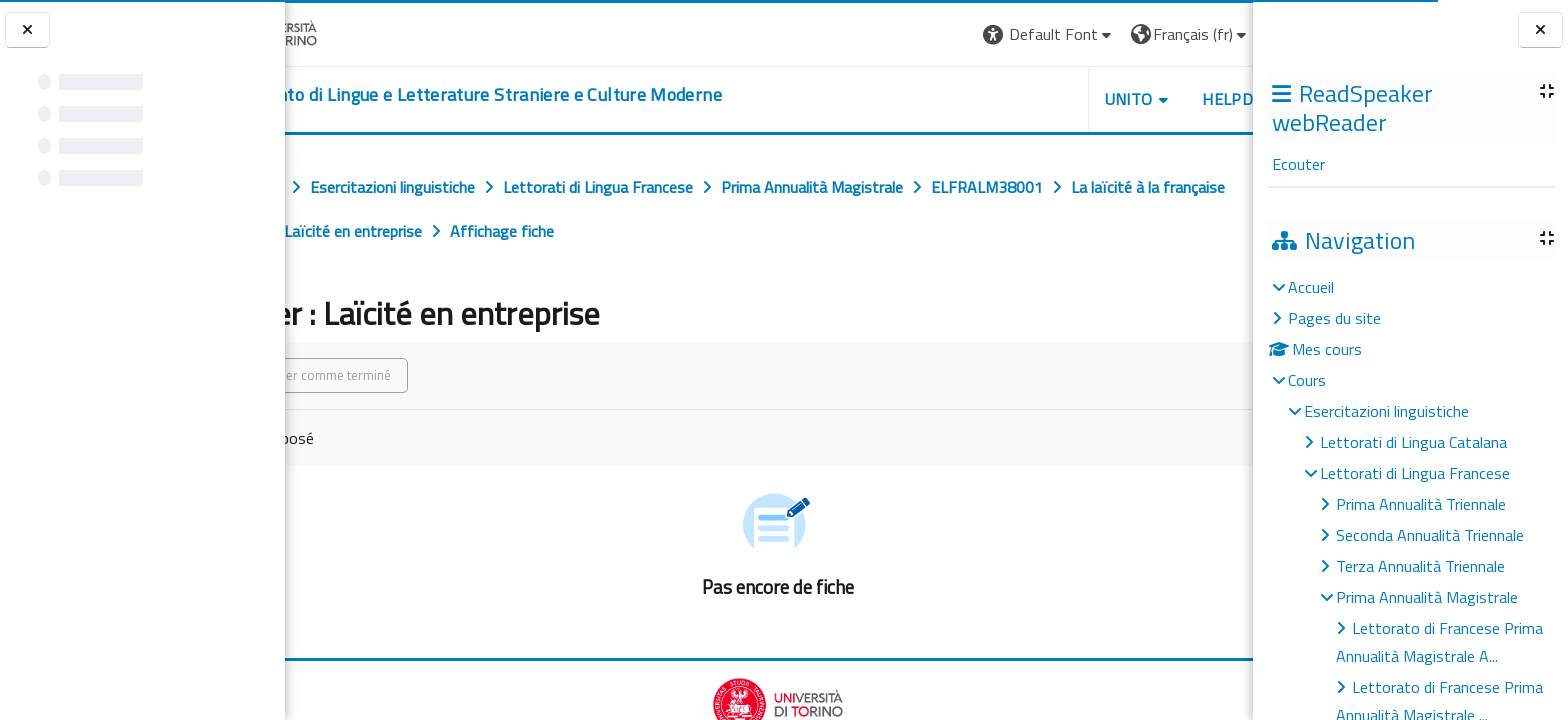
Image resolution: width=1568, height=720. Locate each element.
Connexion (1203, 34)
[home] (551, 95)
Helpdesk (1132, 99)
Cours (1307, 380)
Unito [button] (1019, 99)
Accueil (1311, 287)
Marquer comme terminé (412, 375)
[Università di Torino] (347, 32)
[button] (939, 34)
